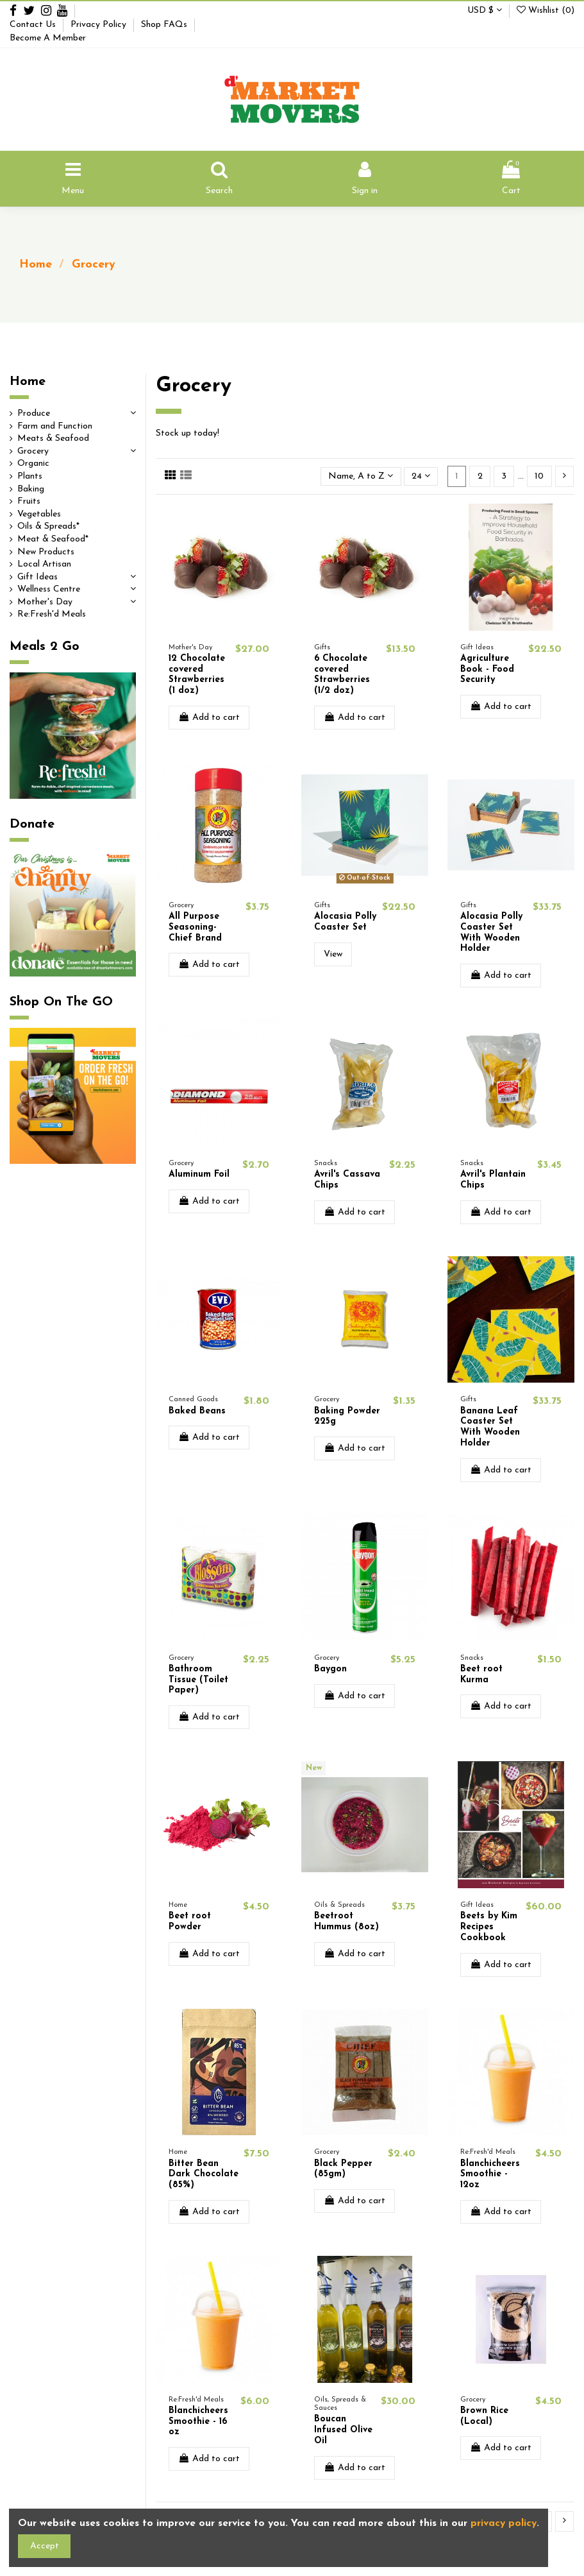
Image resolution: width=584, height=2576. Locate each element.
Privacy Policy (100, 25)
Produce (33, 413)
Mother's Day (44, 602)
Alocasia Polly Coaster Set (345, 922)
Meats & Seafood (53, 438)
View (333, 954)
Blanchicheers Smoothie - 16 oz (198, 2421)
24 (421, 476)
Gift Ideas (37, 577)
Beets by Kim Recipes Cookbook (488, 1927)
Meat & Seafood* (52, 539)
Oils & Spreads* (48, 526)
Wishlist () (545, 10)
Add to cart (209, 717)
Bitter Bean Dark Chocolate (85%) (203, 2174)
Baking (30, 489)
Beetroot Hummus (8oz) (346, 1921)
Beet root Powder (190, 1921)
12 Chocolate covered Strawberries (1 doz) (197, 674)
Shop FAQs (165, 25)
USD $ (484, 10)
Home (28, 381)
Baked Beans (197, 1411)
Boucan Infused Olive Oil (343, 2430)
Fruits (28, 501)
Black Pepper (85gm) (343, 2169)
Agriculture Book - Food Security (487, 669)
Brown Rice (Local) (484, 2416)
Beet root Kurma (481, 1674)
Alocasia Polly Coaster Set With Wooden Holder (491, 932)
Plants (29, 476)
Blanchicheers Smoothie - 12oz (490, 2174)
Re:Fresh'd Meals (51, 614)
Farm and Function (54, 426)
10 (539, 476)
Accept (44, 2546)
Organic (33, 463)
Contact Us (34, 25)
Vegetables (39, 514)
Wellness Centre (48, 589)
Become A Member (48, 38)
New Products (45, 552)
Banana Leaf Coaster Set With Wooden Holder (490, 1427)
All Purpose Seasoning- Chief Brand (195, 927)
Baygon (330, 1669)
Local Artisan (44, 564)
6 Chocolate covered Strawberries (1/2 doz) (342, 674)
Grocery (33, 451)
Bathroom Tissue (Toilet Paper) (198, 1680)
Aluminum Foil (199, 1174)
